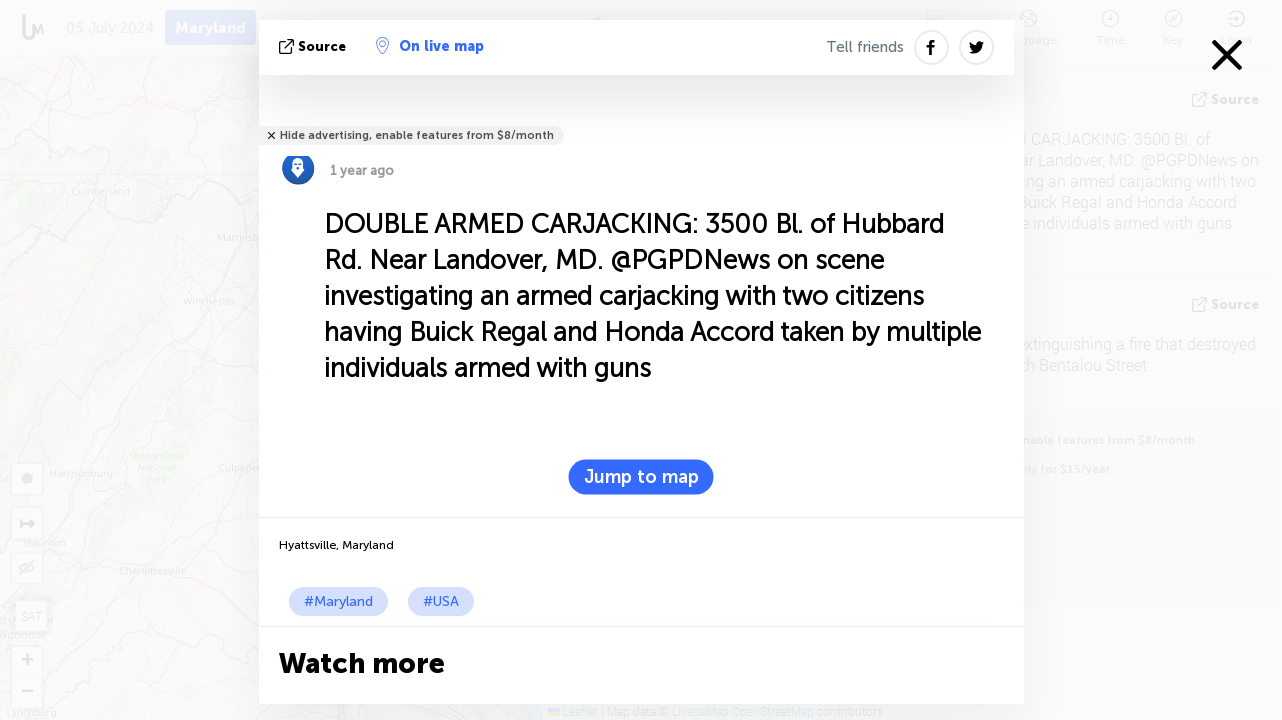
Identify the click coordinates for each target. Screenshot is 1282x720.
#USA (441, 601)
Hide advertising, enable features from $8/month (417, 135)
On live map (430, 46)
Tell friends (865, 47)
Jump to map (641, 477)
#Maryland (338, 601)
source (314, 46)
